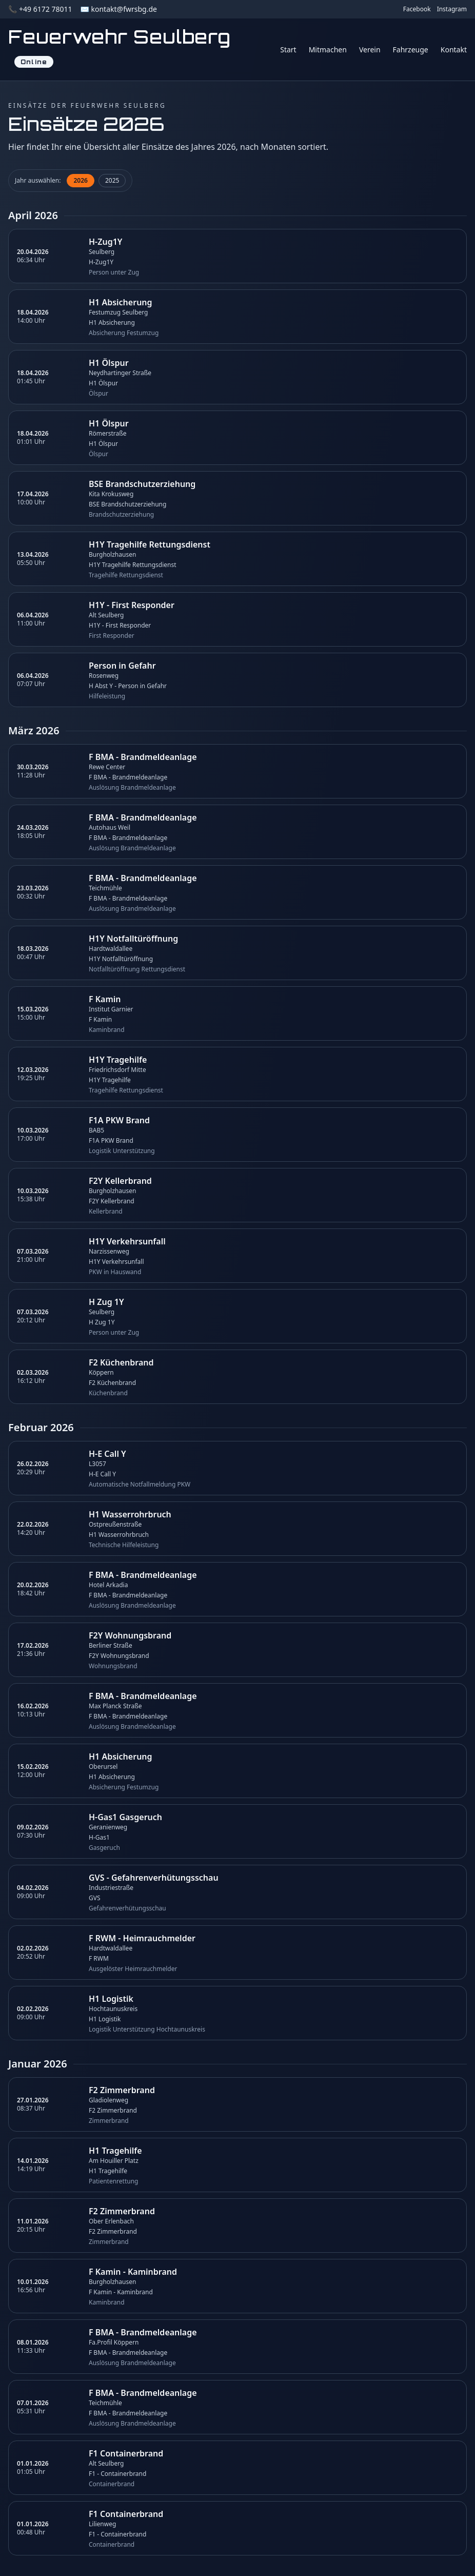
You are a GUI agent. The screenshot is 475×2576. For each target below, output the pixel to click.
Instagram (452, 9)
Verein (370, 49)
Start (288, 49)
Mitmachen (328, 49)
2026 (80, 180)
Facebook (417, 9)
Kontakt (454, 49)
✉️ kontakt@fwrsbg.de (118, 9)
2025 (112, 180)
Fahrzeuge (410, 49)
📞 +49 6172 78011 (40, 9)
